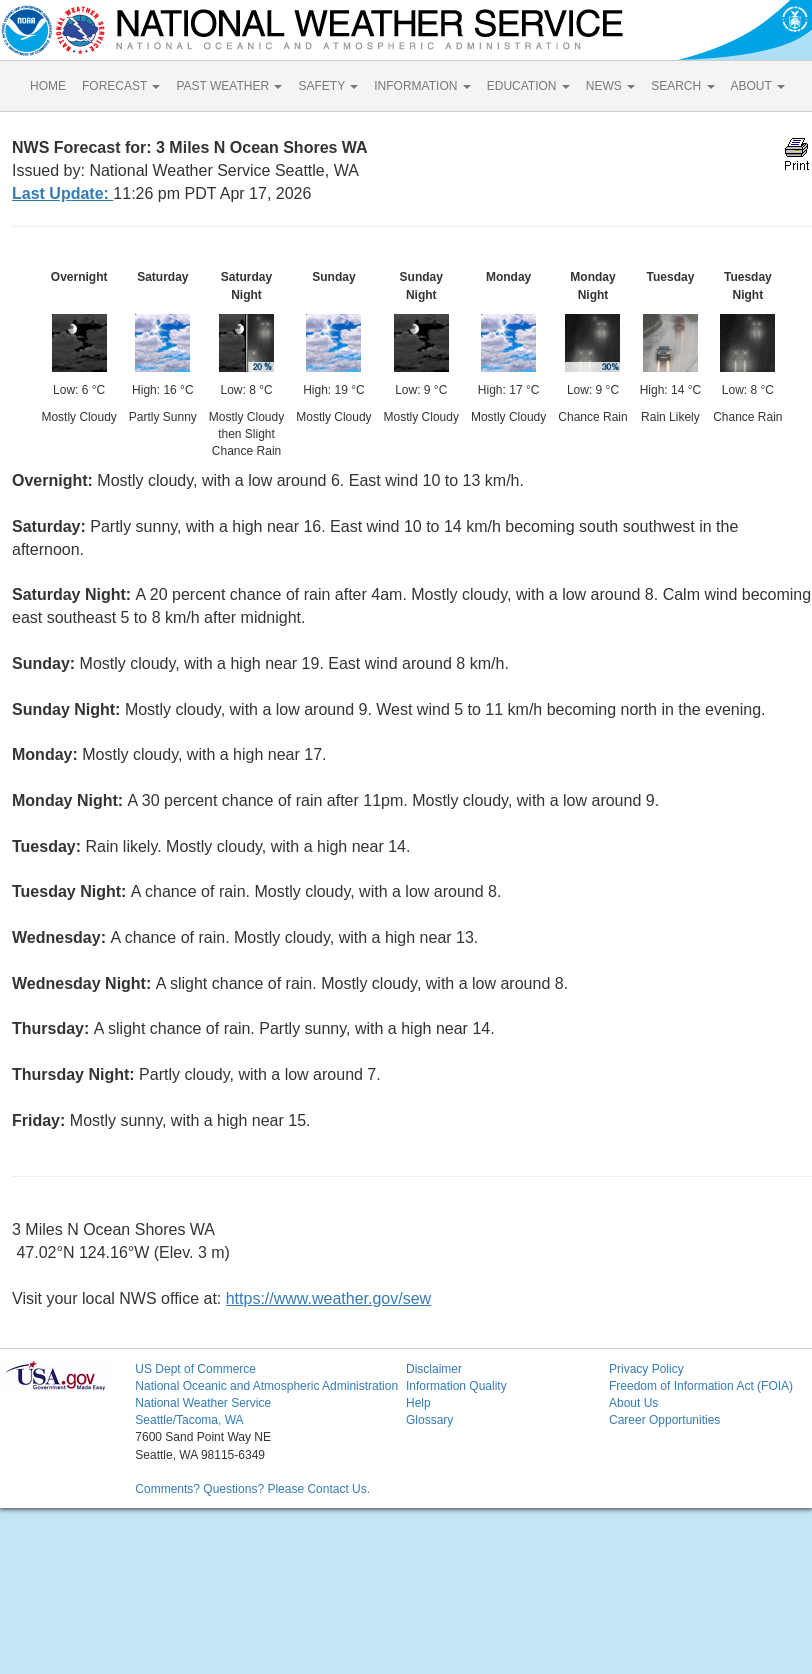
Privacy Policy (646, 1369)
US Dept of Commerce (195, 1369)
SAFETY (328, 86)
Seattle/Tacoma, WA (189, 1420)
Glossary (429, 1420)
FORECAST (121, 86)
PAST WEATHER (229, 86)
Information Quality (456, 1386)
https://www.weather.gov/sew (328, 1298)
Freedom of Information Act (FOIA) (701, 1386)
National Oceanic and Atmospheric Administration (266, 1386)
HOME (48, 86)
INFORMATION (422, 86)
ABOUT (758, 86)
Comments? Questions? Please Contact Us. (252, 1489)
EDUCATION (528, 86)
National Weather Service (203, 1403)
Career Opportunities (664, 1420)
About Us (633, 1403)
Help (418, 1403)
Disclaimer (434, 1369)
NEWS (610, 86)
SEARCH (682, 86)
